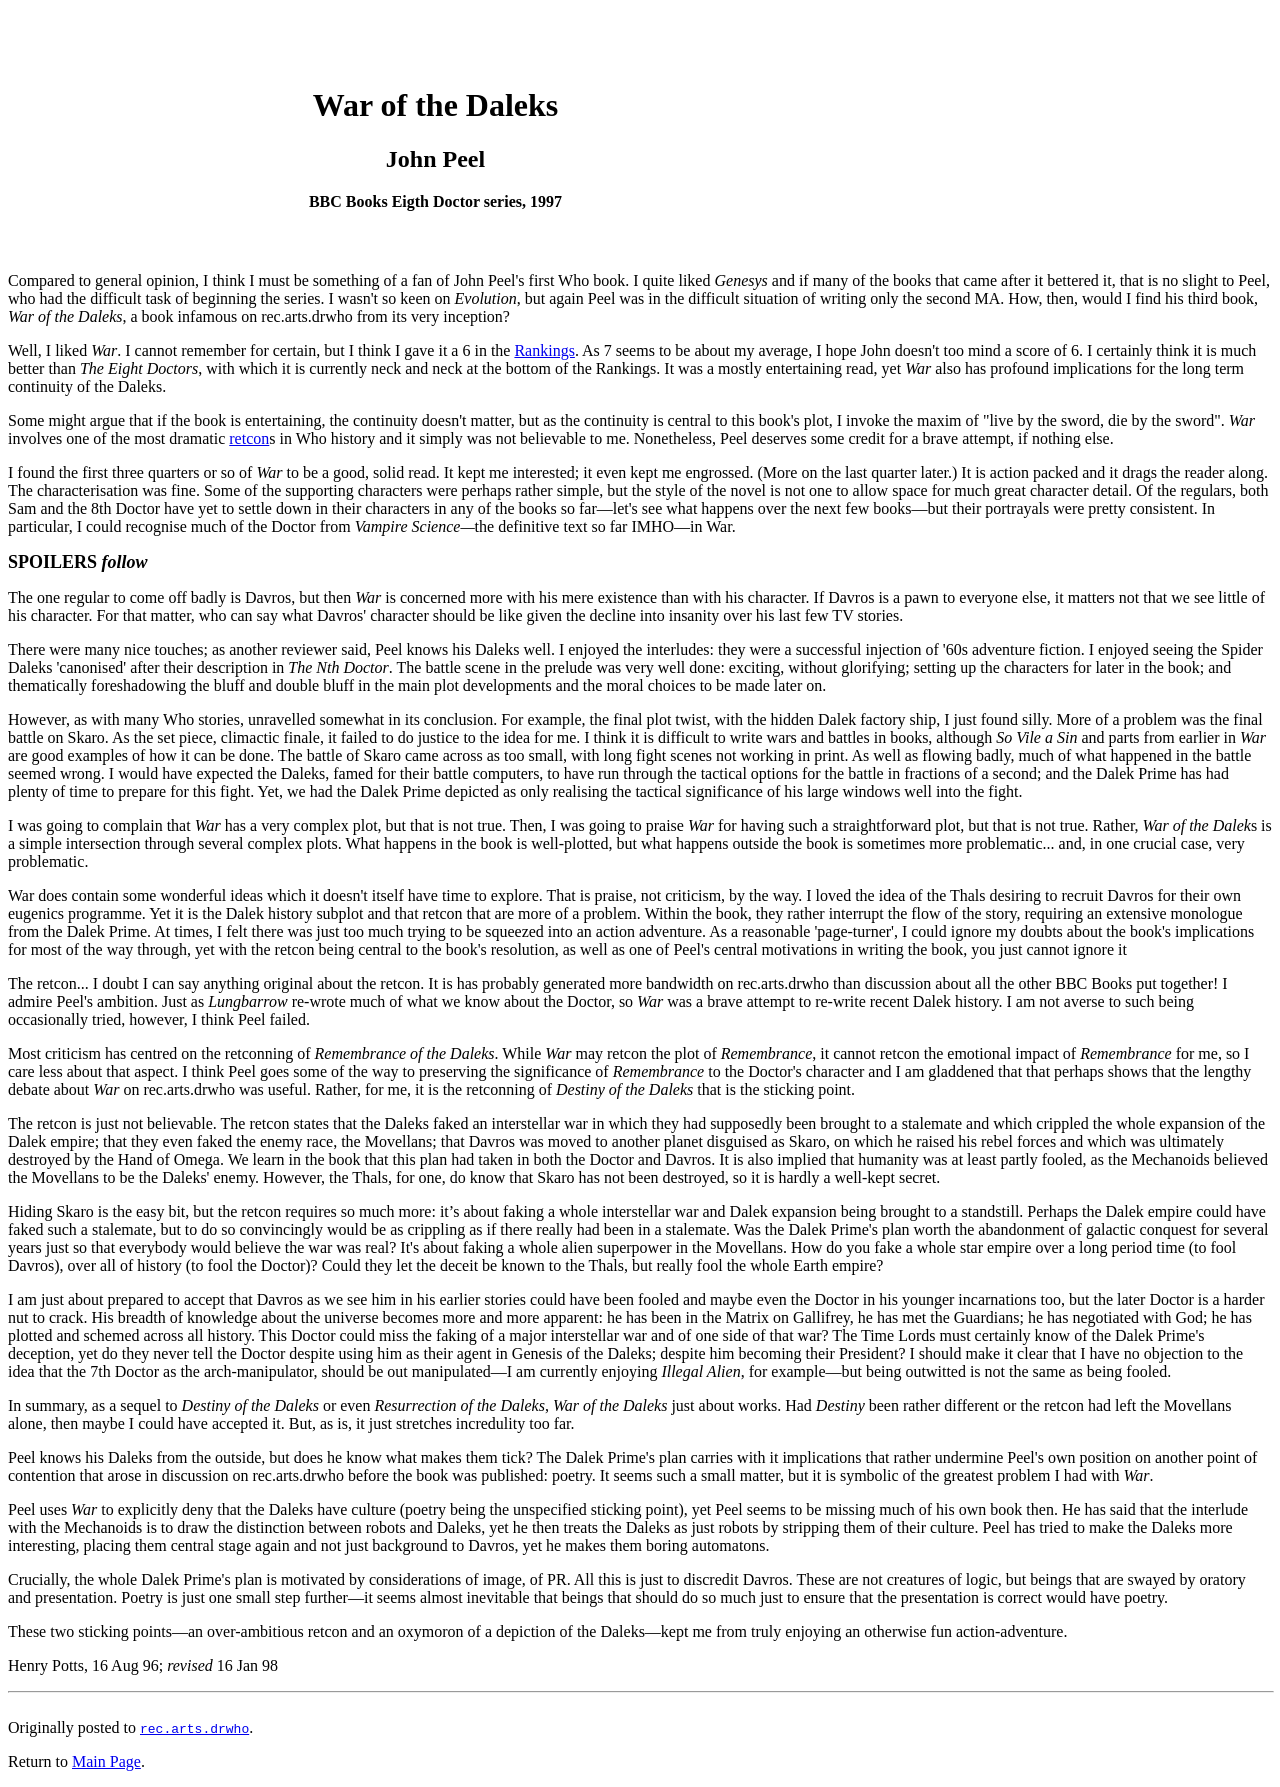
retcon (249, 438)
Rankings (544, 350)
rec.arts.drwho (194, 1728)
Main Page (106, 1761)
